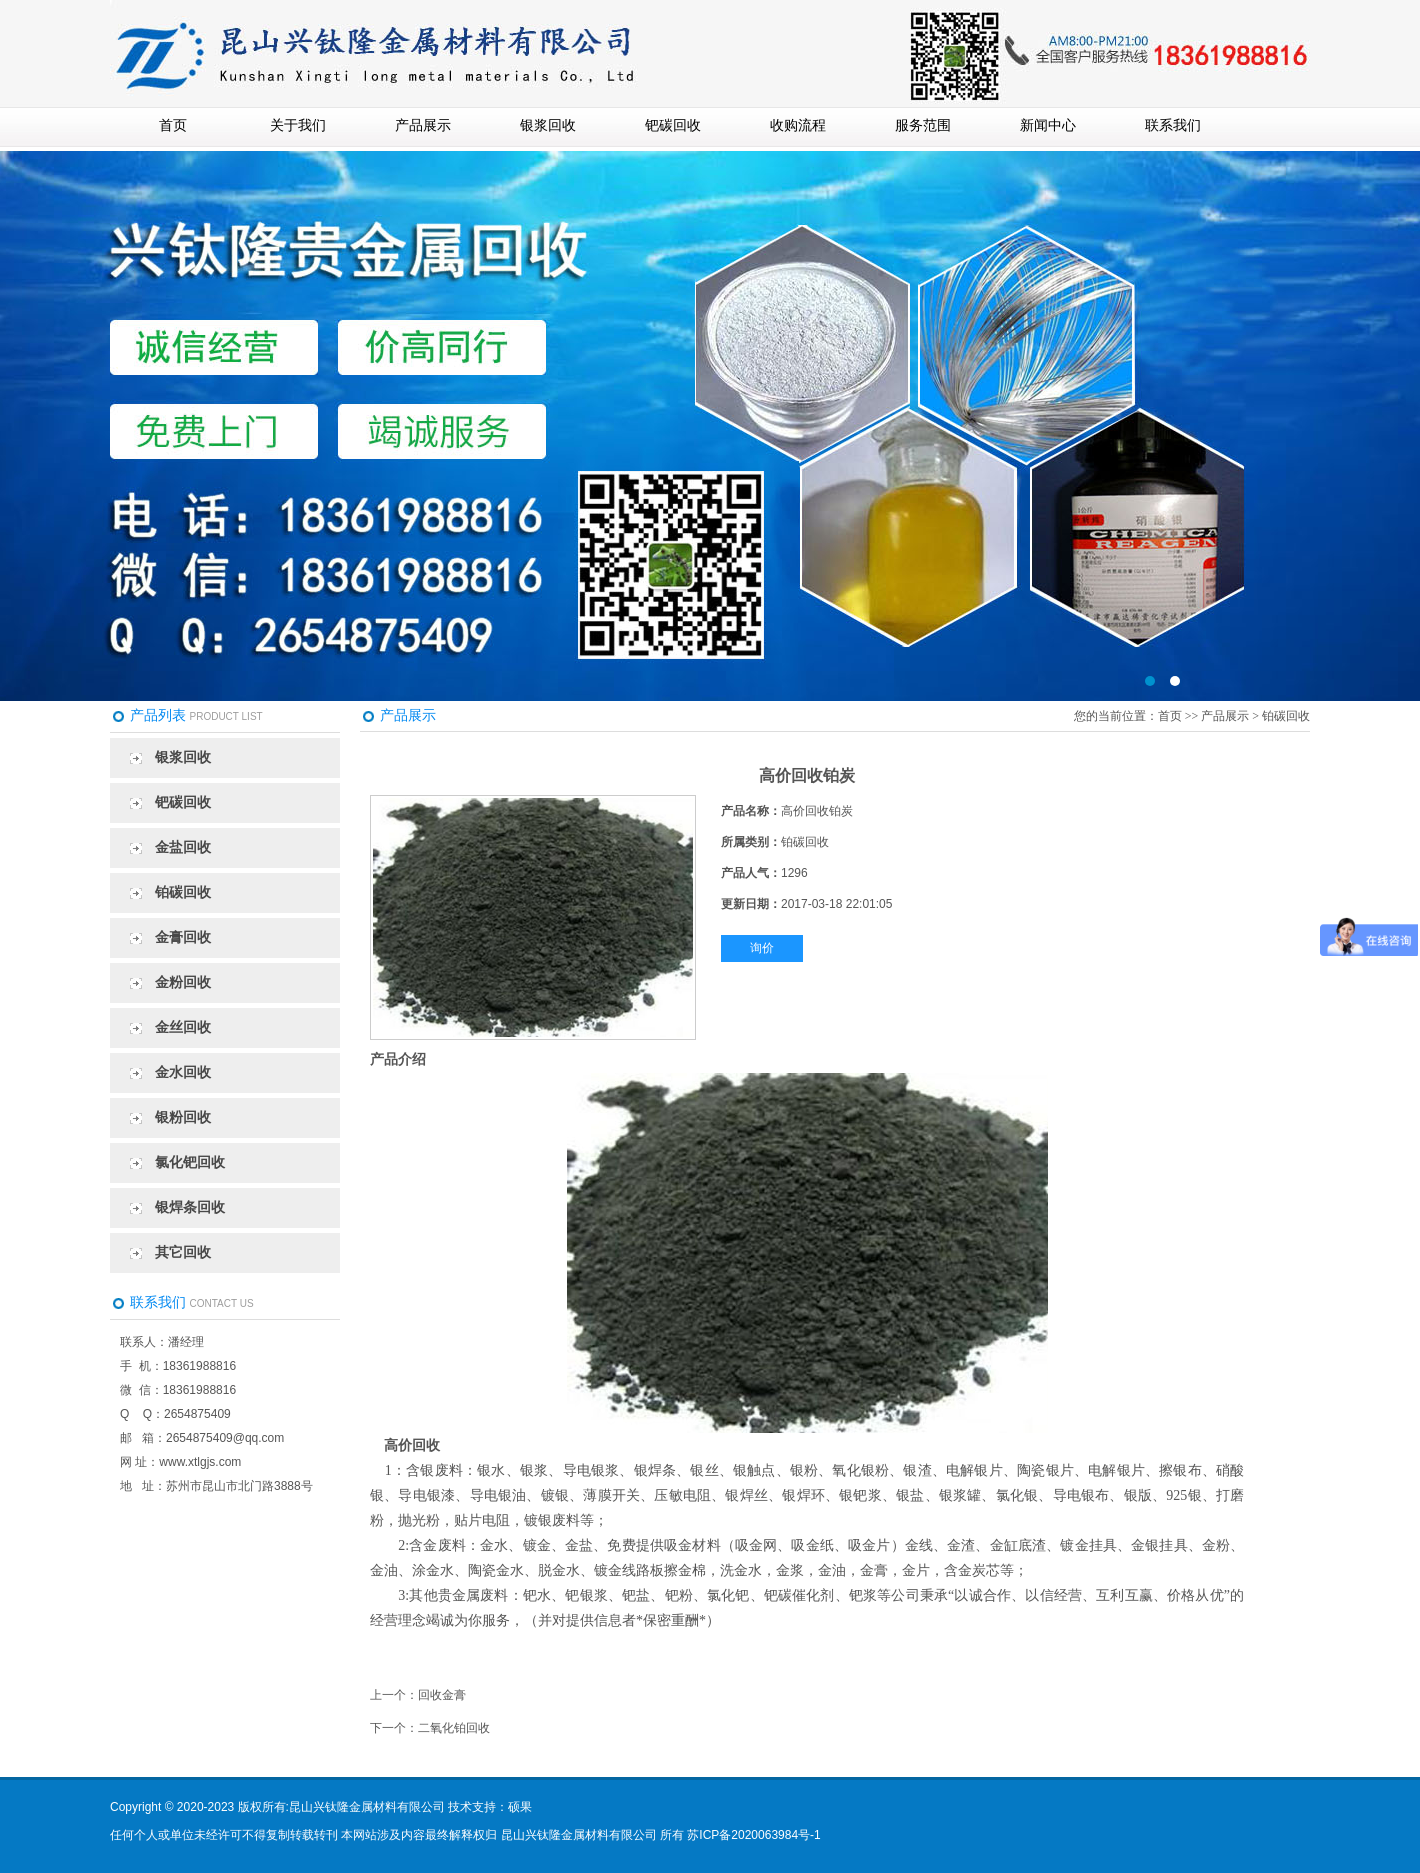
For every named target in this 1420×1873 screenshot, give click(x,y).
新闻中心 (1048, 125)
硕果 (520, 1807)
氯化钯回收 (190, 1162)
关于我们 (298, 125)
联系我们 (1173, 125)
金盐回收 (183, 847)
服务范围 (923, 125)
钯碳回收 (673, 125)
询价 (762, 948)
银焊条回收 (190, 1207)
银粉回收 (183, 1117)
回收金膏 (442, 1695)
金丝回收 (183, 1027)
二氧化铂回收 (454, 1728)
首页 (173, 125)
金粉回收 (183, 982)
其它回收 (183, 1252)
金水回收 (183, 1072)
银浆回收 (548, 125)
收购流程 (798, 125)
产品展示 (423, 125)
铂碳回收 (183, 892)
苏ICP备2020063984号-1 (753, 1835)
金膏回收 (183, 937)
